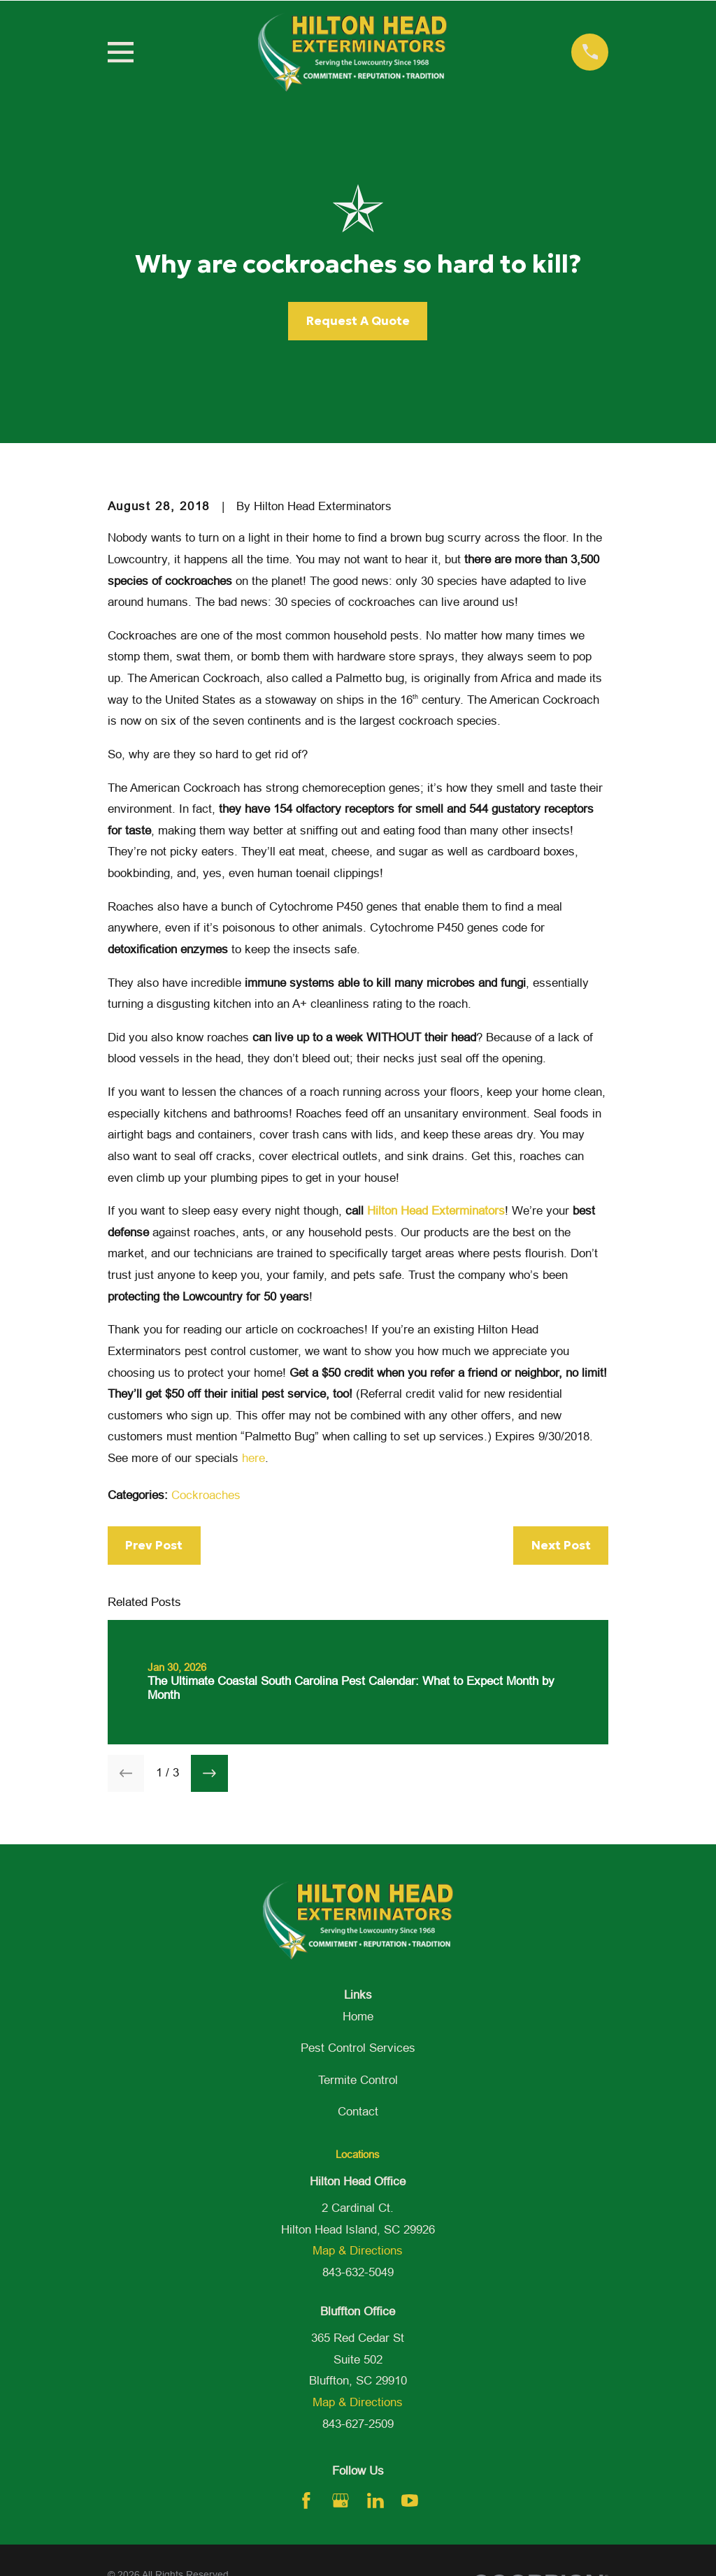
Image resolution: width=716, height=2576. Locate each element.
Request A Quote (358, 320)
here (253, 1458)
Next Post (561, 1545)
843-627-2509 (358, 2424)
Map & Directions (358, 2250)
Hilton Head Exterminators (436, 1210)
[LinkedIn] (375, 2500)
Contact (358, 2111)
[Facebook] (306, 2500)
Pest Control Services (358, 2048)
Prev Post (153, 1545)
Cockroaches (206, 1495)
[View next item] (209, 1773)
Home (358, 2016)
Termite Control (358, 2080)
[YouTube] (409, 2500)
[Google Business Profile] (340, 2500)
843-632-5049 (358, 2272)
